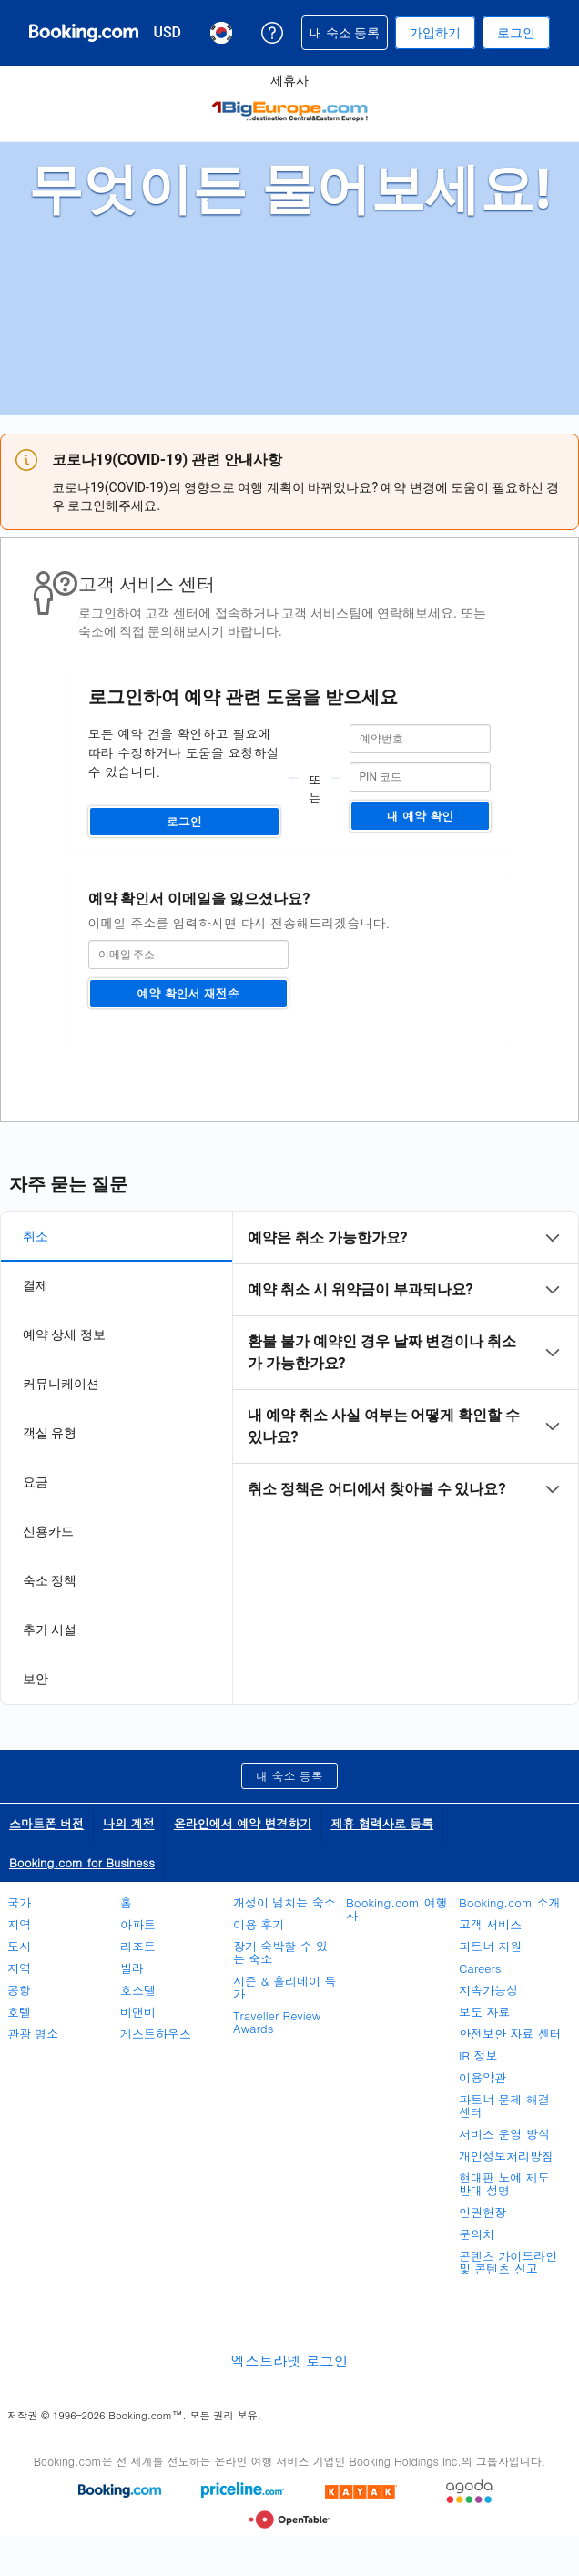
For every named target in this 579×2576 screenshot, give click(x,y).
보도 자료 (484, 2011)
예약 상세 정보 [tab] (64, 1334)
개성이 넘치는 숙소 (284, 1902)
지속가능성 (488, 1989)
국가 (19, 1902)
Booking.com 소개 (509, 1902)
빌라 (132, 1968)
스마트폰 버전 (46, 1823)
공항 (19, 1989)
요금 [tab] (35, 1482)
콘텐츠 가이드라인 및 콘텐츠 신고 (508, 2262)
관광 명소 (32, 2033)
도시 (19, 1946)
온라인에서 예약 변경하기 (243, 1823)
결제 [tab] (35, 1285)
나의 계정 (128, 1823)
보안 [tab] (35, 1678)
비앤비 (138, 2011)
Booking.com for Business (82, 1862)
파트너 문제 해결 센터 (504, 2105)
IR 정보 (478, 2055)
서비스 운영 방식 (504, 2133)
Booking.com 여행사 (396, 1909)
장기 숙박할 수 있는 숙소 (280, 1952)
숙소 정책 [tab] (49, 1580)
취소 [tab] (35, 1236)
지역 (19, 1924)
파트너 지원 (490, 1946)
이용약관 (482, 2077)
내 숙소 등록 (289, 1775)
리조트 (138, 1946)
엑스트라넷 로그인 (289, 2360)
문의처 (476, 2234)
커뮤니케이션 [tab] (61, 1383)
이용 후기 (258, 1924)
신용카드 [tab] (48, 1531)
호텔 (19, 2011)
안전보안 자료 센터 (510, 2033)
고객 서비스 (490, 1924)
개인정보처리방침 (506, 2155)
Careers (480, 1968)
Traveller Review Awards (276, 2022)
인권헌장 (482, 2212)
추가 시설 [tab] (49, 1629)
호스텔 (138, 1989)
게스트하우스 (155, 2033)
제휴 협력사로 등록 (381, 1823)
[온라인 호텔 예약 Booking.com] (83, 33)
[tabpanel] (405, 1363)
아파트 (138, 1924)
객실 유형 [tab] (49, 1433)
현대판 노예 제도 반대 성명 (504, 2184)
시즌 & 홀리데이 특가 (284, 1987)
